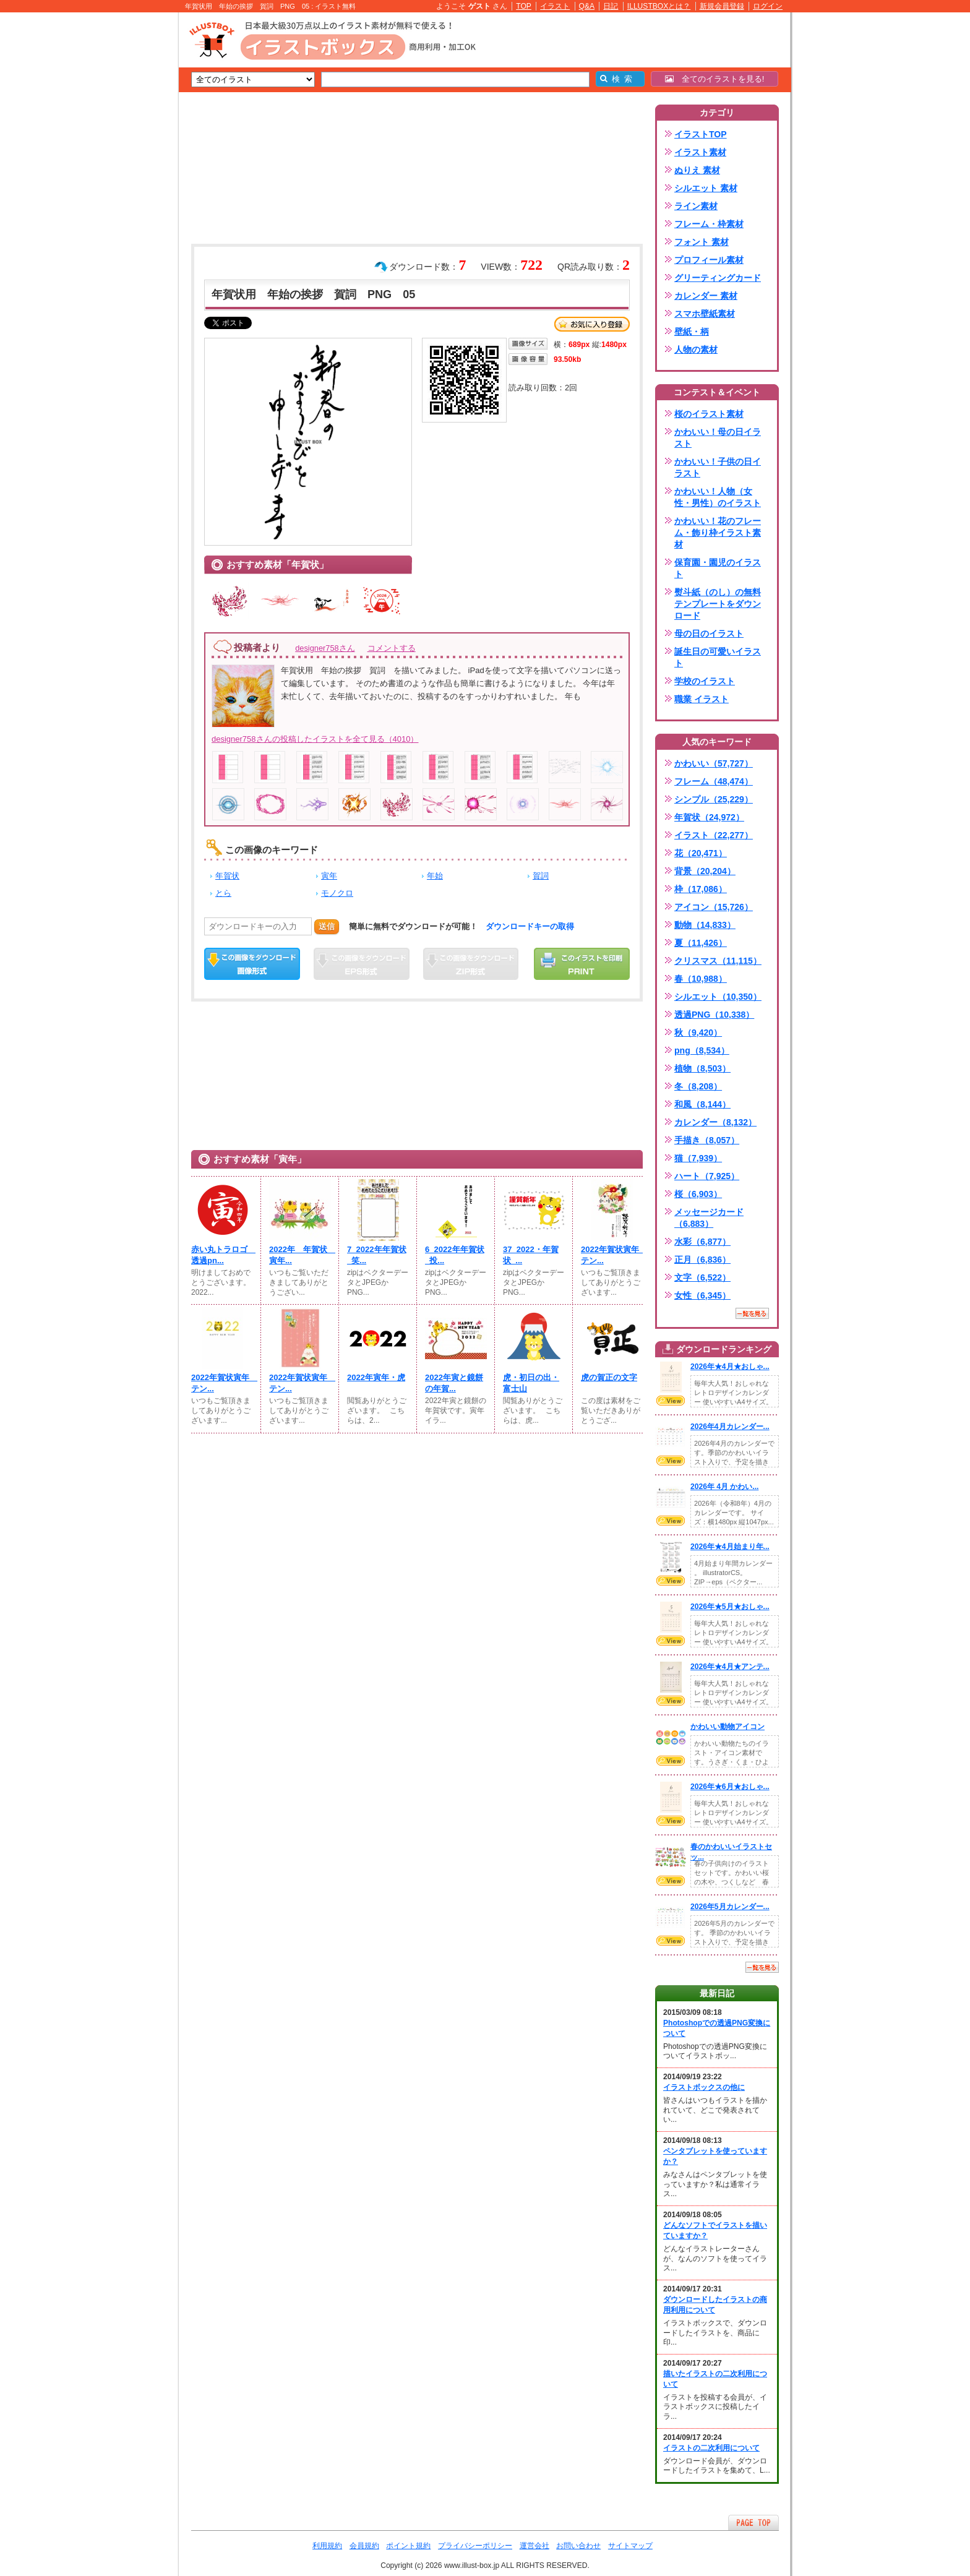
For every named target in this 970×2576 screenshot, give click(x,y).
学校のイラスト (704, 681)
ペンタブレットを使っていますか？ (715, 2156)
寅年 (329, 875)
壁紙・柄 (691, 332)
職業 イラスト (701, 699)
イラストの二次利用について (711, 2448)
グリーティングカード (717, 278)
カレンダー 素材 (705, 296)
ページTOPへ (753, 2522)
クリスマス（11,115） (718, 961)
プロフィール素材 (709, 260)
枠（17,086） (700, 889)
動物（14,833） (705, 925)
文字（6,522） (702, 1277)
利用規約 (327, 2545)
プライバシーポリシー (475, 2545)
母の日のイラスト (709, 633)
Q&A (587, 6)
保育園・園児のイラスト (717, 568)
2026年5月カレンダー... (730, 1906)
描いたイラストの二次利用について (715, 2379)
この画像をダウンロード (252, 964)
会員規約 (364, 2545)
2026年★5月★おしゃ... (730, 1606)
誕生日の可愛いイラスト (717, 657)
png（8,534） (701, 1050)
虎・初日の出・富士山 (531, 1383)
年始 (435, 875)
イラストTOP (700, 134)
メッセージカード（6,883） (709, 1218)
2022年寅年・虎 (376, 1377)
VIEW (670, 1401)
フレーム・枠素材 (709, 224)
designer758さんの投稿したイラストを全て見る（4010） (315, 739)
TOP (523, 6)
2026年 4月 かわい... (724, 1486)
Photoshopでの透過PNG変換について (716, 2028)
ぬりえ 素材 (697, 170)
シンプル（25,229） (713, 799)
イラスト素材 (700, 152)
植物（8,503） (702, 1068)
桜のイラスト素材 (709, 414)
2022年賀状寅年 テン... (612, 1255)
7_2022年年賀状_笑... (376, 1255)
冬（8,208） (698, 1086)
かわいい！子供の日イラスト (717, 467)
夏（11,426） (700, 943)
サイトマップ (630, 2545)
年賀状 (227, 875)
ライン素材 (696, 206)
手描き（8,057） (706, 1140)
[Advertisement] (120, 204)
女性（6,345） (702, 1295)
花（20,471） (700, 853)
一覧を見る (752, 1313)
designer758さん (324, 648)
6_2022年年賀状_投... (454, 1255)
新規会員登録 (722, 6)
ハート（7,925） (706, 1176)
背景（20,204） (705, 871)
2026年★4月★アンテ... (730, 1666)
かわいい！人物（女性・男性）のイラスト (717, 497)
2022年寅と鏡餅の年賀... (454, 1383)
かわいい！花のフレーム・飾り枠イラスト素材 (717, 532)
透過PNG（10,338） (714, 1015)
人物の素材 (696, 349)
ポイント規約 (408, 2545)
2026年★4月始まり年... (730, 1546)
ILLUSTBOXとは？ (658, 6)
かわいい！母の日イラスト (717, 438)
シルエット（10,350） (718, 997)
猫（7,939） (698, 1158)
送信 (327, 926)
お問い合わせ (578, 2545)
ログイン (768, 6)
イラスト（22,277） (713, 835)
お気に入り (592, 324)
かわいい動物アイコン (727, 1726)
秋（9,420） (698, 1032)
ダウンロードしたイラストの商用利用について (715, 2304)
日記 (610, 6)
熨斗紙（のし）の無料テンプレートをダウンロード (717, 603)
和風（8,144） (702, 1104)
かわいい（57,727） (713, 763)
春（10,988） (700, 979)
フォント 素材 (701, 242)
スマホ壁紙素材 (704, 314)
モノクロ (337, 893)
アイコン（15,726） (713, 907)
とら (223, 893)
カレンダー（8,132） (715, 1122)
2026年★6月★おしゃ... (730, 1786)
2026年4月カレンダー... (730, 1426)
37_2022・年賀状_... (531, 1255)
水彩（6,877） (702, 1242)
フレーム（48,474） (713, 781)
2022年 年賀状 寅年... (300, 1255)
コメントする (391, 648)
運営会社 (534, 2545)
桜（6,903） (698, 1194)
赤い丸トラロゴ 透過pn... (222, 1255)
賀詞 (541, 875)
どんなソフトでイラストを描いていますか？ (715, 2230)
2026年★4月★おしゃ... (730, 1366)
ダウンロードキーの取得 (530, 926)
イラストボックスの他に (704, 2087)
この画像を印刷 (582, 964)
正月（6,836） (702, 1259)
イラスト (555, 6)
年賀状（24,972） (709, 817)
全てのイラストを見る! (715, 79)
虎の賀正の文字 (609, 1377)
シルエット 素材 (705, 188)
